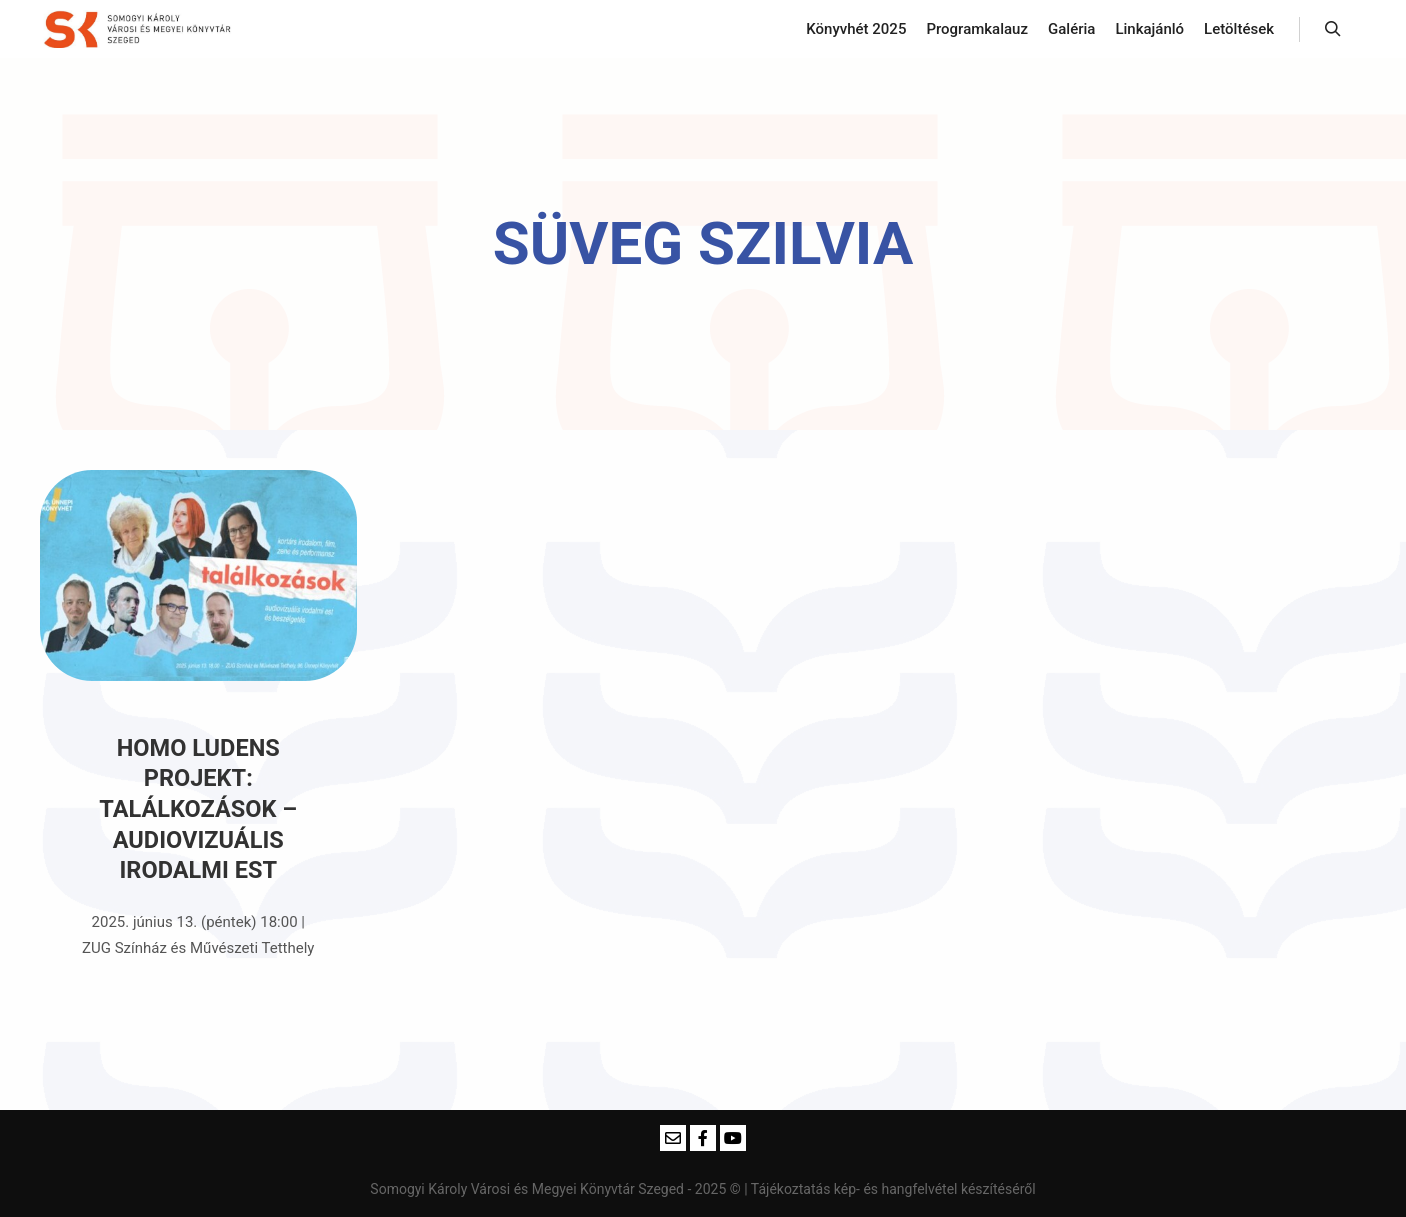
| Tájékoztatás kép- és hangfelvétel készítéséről (889, 1189)
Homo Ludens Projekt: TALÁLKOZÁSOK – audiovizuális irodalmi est (198, 809)
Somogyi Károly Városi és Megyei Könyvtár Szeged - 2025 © (557, 1189)
